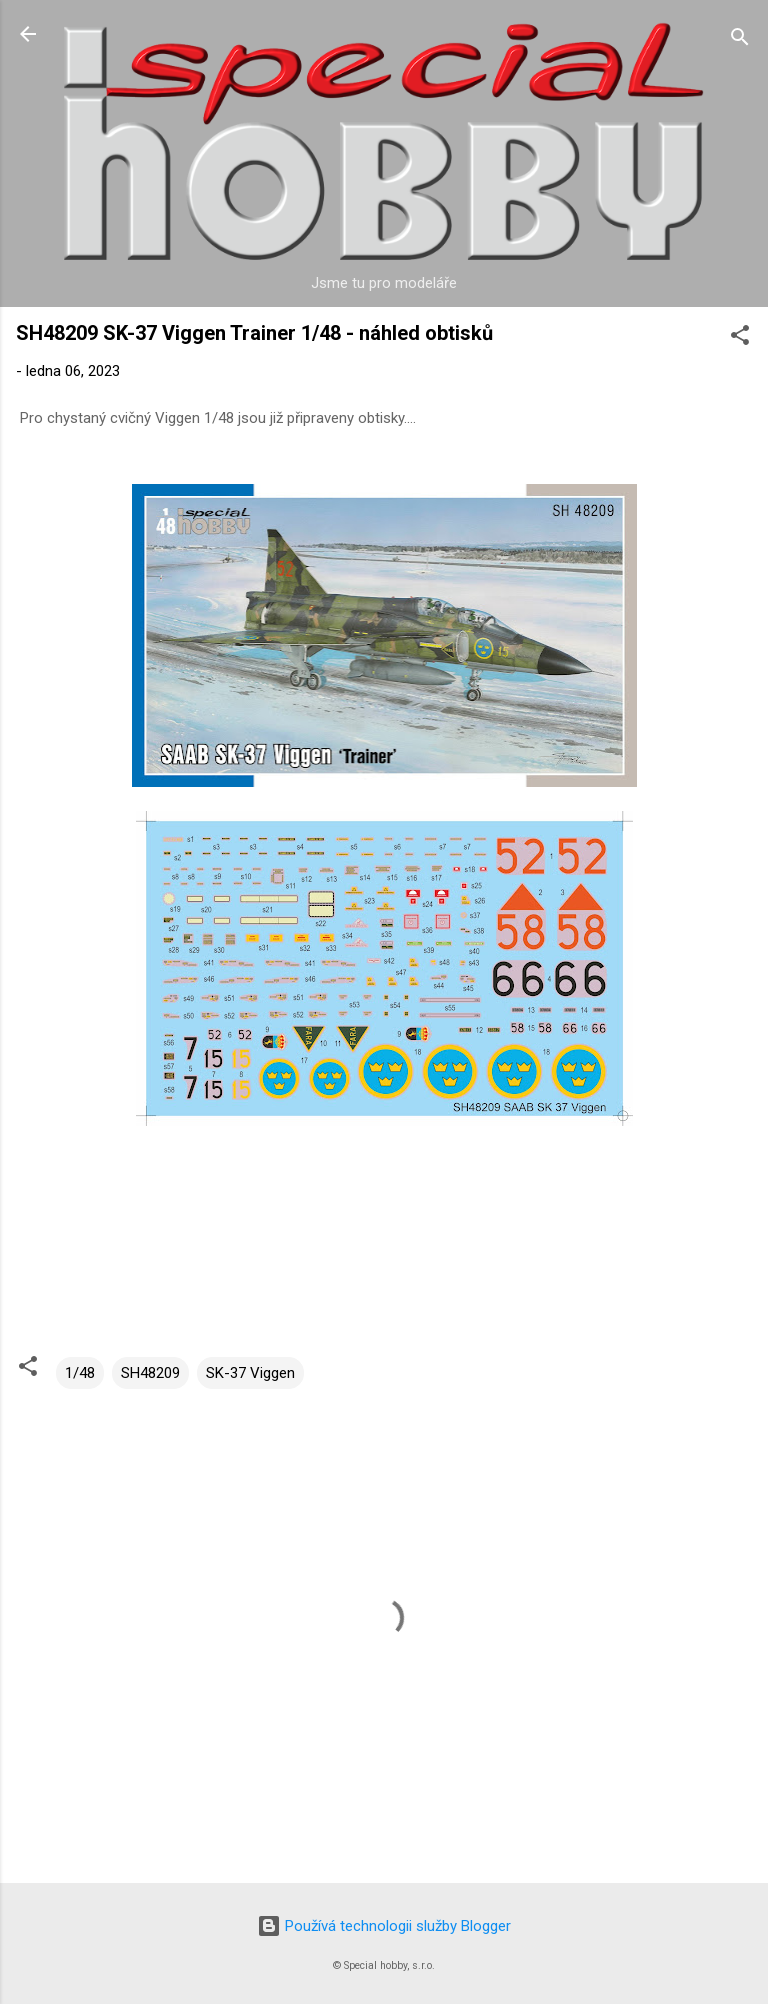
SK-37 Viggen (250, 1373)
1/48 (80, 1373)
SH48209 (150, 1373)
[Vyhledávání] (740, 40)
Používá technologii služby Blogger (384, 1926)
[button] (740, 338)
